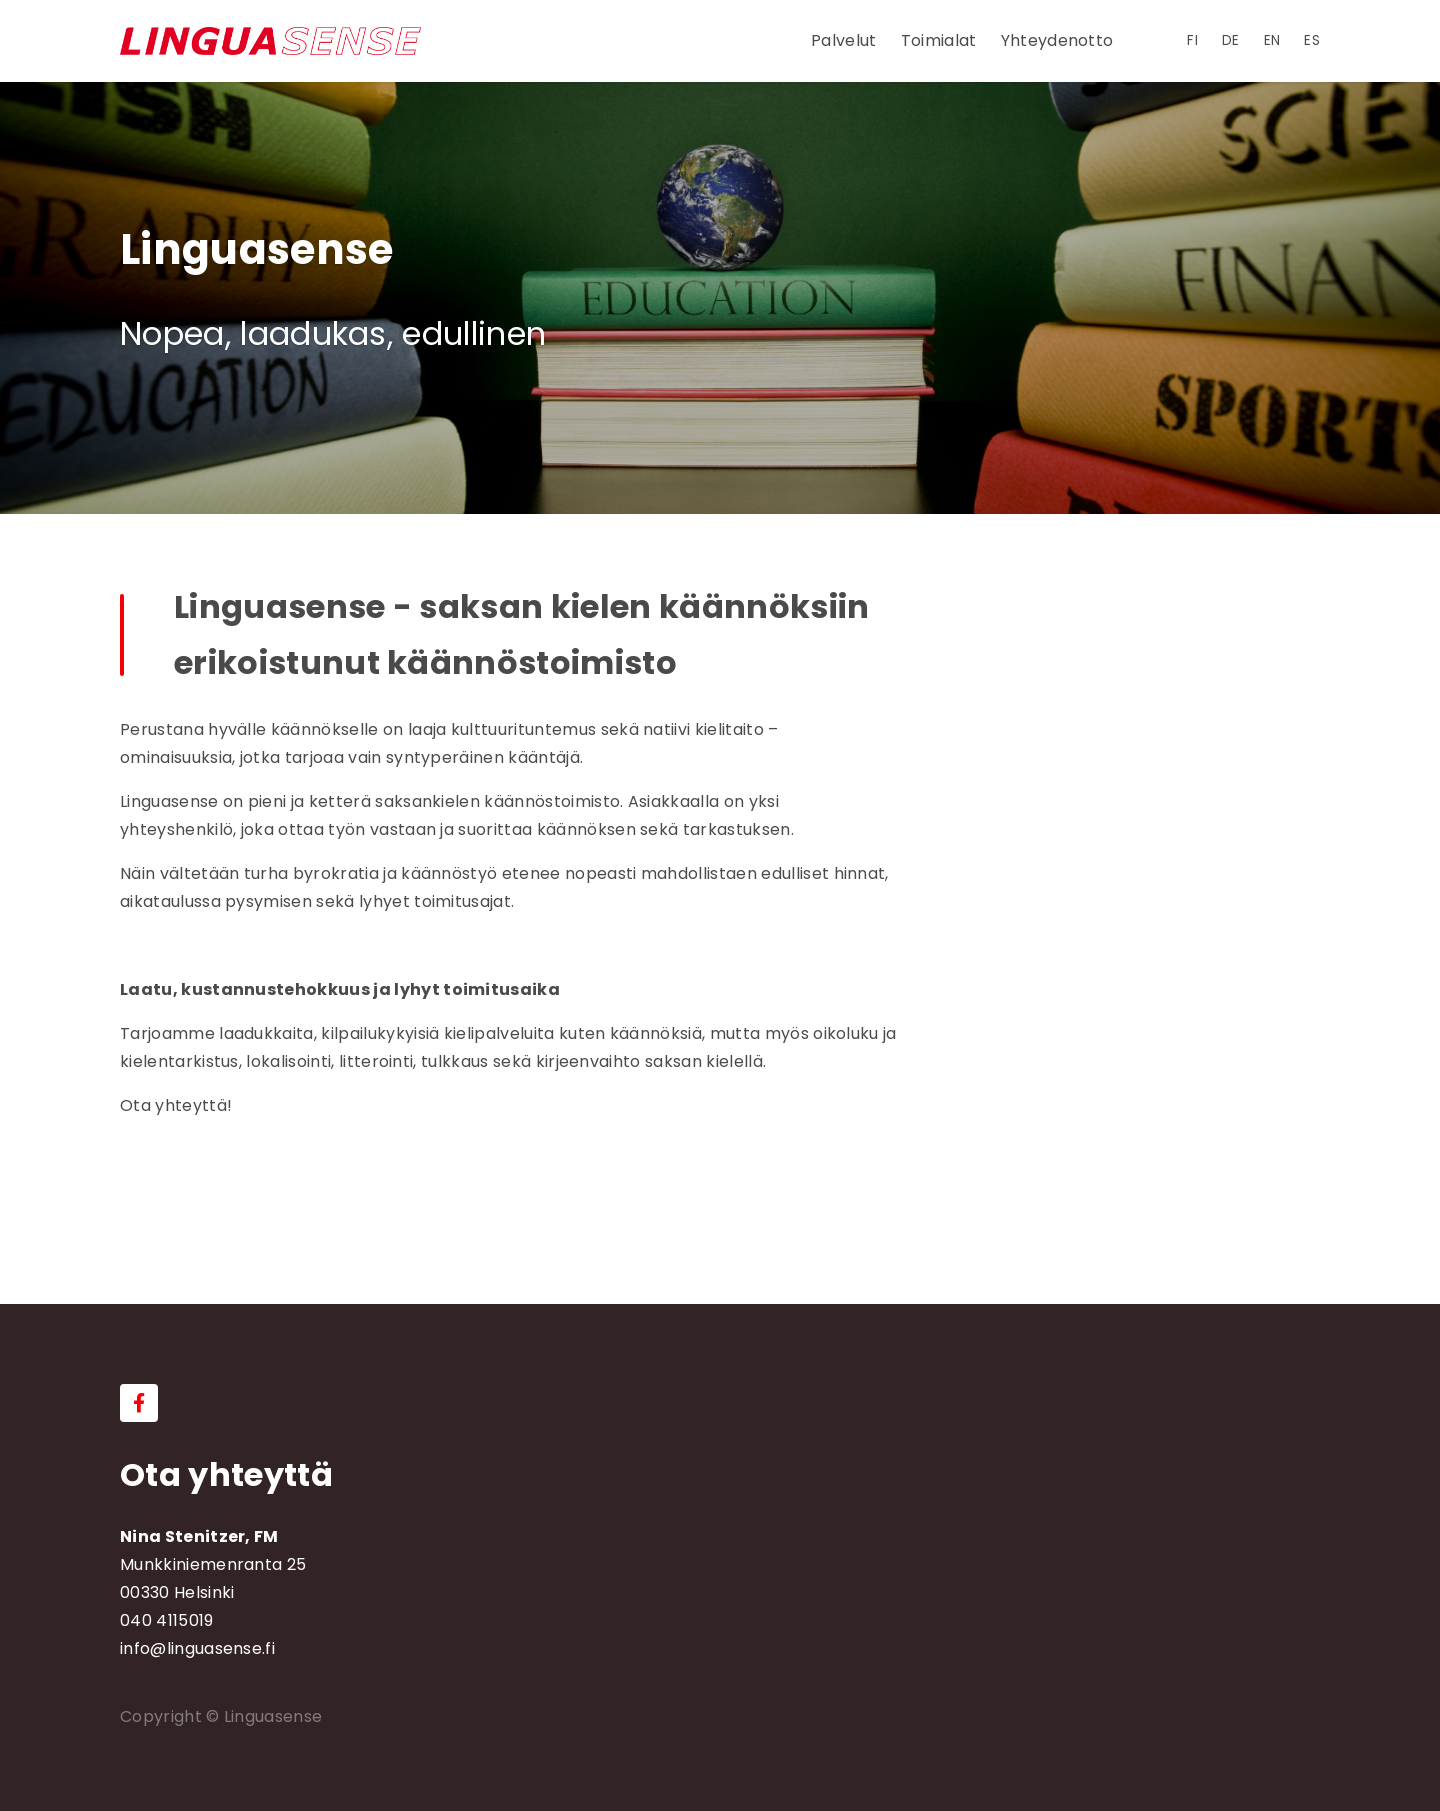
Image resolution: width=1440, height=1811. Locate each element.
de (1231, 40)
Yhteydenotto (1057, 40)
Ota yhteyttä (226, 1474)
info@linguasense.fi (197, 1648)
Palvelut (844, 40)
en (1272, 40)
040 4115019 (167, 1620)
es (1312, 40)
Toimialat (939, 40)
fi (1192, 40)
